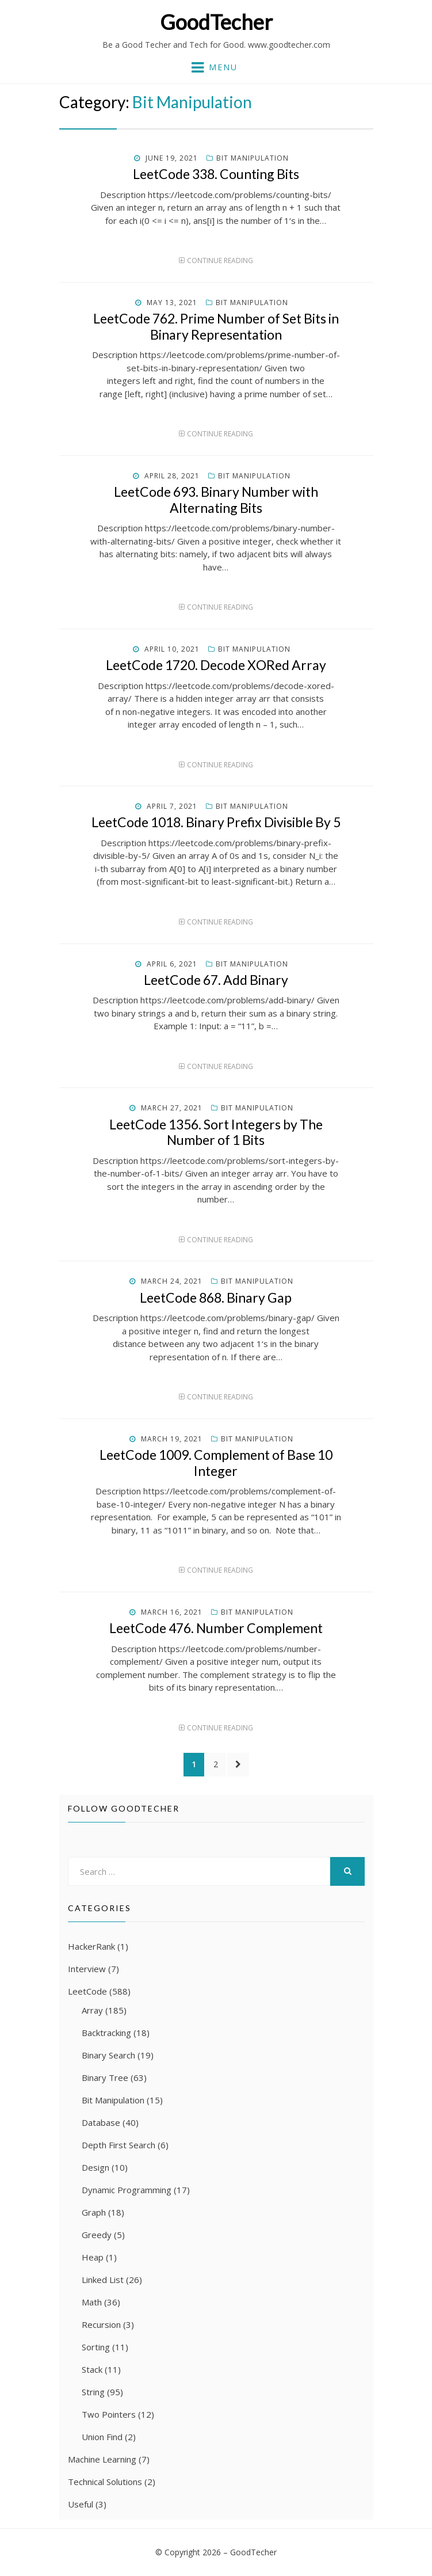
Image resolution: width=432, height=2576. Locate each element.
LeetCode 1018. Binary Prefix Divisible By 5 (216, 822)
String (93, 2392)
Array (92, 2010)
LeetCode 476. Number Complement (216, 1628)
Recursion (101, 2324)
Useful (80, 2504)
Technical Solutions (105, 2481)
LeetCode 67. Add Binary (216, 980)
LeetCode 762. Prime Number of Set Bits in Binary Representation (216, 326)
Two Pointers (109, 2414)
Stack (92, 2369)
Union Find (102, 2436)
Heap (93, 2257)
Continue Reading (220, 260)
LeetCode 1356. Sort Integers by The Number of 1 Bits (216, 1132)
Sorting (96, 2347)
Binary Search (108, 2055)
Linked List (103, 2279)
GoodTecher (216, 22)
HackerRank (91, 1946)
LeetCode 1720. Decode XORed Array (216, 665)
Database (101, 2122)
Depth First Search (118, 2145)
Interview (87, 1968)
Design (95, 2167)
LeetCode (87, 1991)
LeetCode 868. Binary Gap (216, 1297)
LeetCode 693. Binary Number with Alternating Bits (216, 500)
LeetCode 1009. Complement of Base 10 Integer (216, 1463)
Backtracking (106, 2032)
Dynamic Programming (126, 2190)
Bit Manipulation (252, 158)
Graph (94, 2212)
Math (92, 2302)
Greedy (97, 2234)
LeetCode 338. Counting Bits (216, 174)
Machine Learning (102, 2459)
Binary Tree (105, 2077)
